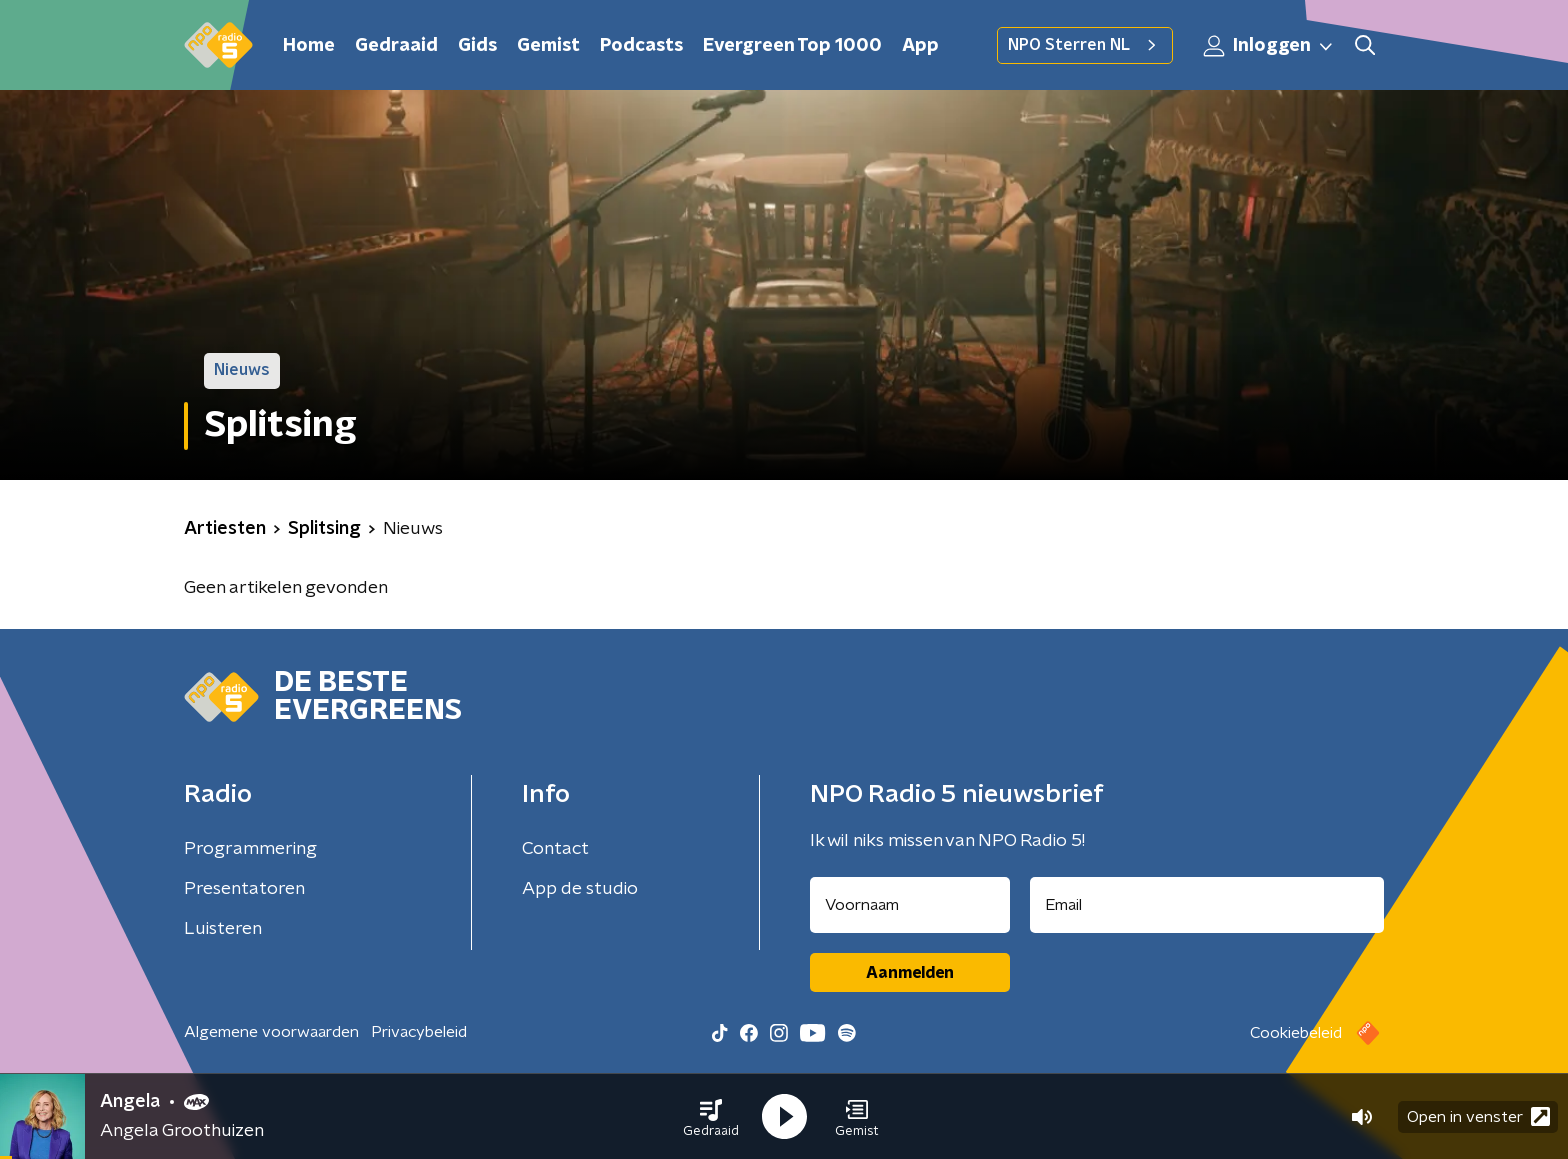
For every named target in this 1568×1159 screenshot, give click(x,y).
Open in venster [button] (1478, 1116)
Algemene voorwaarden (271, 1032)
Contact (555, 849)
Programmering (250, 849)
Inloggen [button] (1269, 46)
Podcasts (641, 46)
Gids (477, 46)
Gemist (548, 46)
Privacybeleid (419, 1032)
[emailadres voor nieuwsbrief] (1207, 905)
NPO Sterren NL (1085, 45)
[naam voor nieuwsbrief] (910, 905)
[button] (711, 1117)
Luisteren (223, 929)
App (920, 46)
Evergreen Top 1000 (792, 46)
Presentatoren (244, 889)
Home (309, 46)
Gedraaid (396, 46)
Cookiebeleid (1296, 1033)
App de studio (580, 889)
